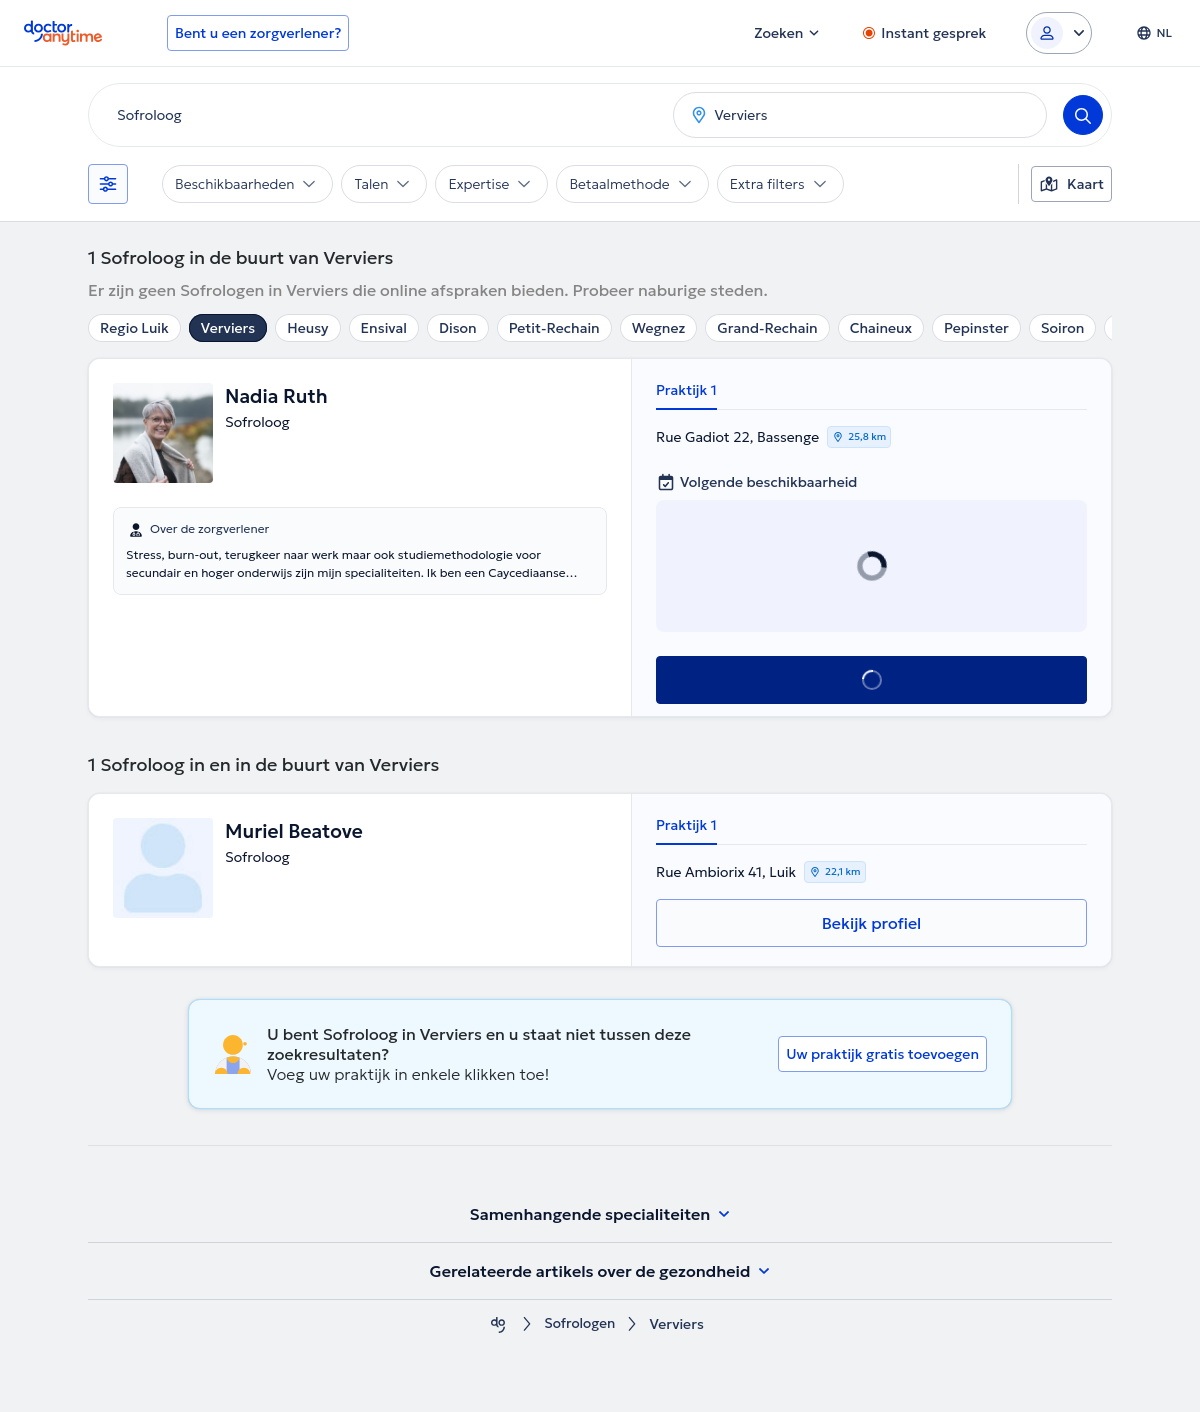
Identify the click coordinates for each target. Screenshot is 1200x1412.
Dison (458, 328)
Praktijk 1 (686, 390)
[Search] (1083, 115)
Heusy (307, 328)
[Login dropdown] (1059, 33)
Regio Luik (134, 328)
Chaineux (881, 328)
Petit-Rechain (554, 328)
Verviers (228, 328)
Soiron (1063, 328)
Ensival (384, 328)
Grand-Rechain (767, 328)
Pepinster (976, 328)
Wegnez (659, 328)
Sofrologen (580, 1324)
